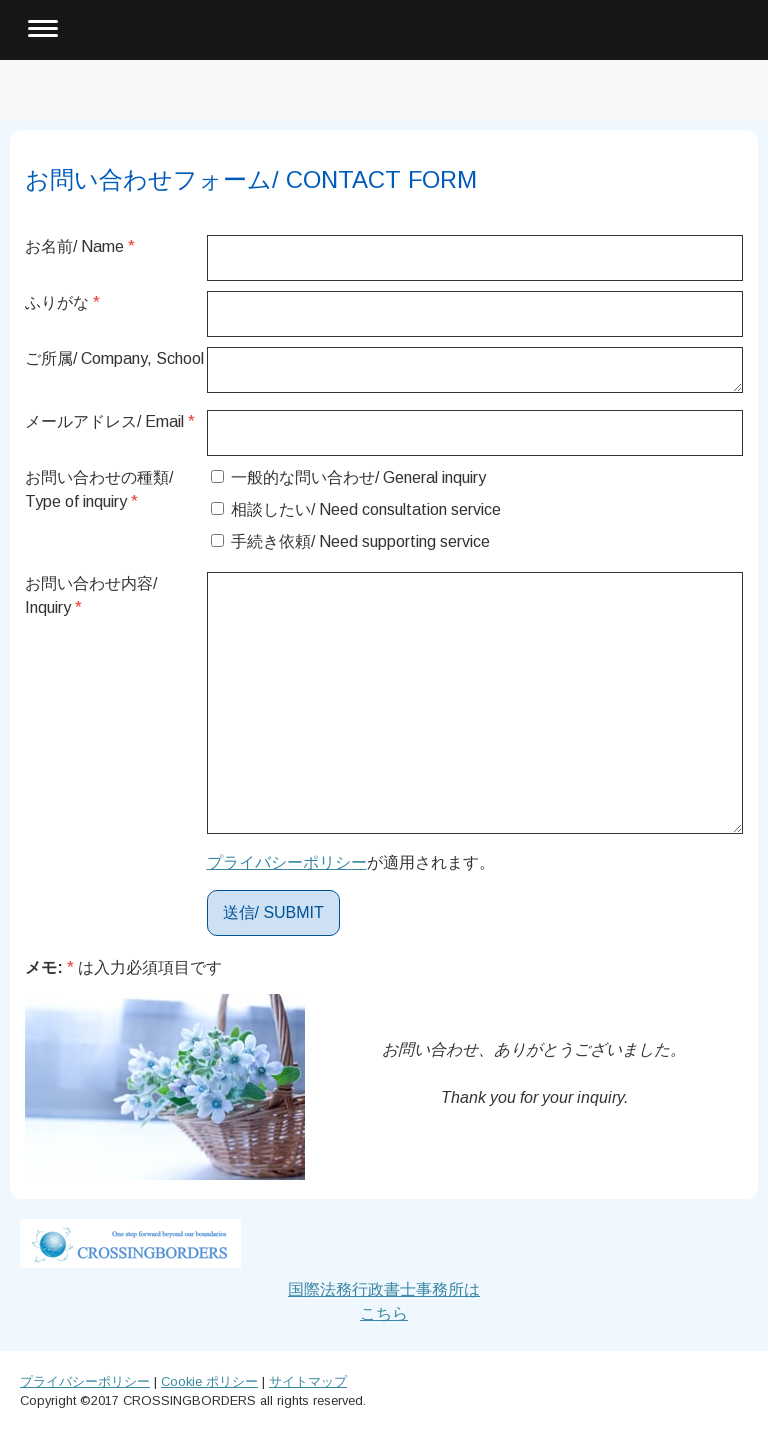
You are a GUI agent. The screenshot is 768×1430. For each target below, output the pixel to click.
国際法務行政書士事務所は (384, 1289)
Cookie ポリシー (209, 1381)
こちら (384, 1313)
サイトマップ (308, 1381)
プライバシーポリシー (287, 862)
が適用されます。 (351, 862)
